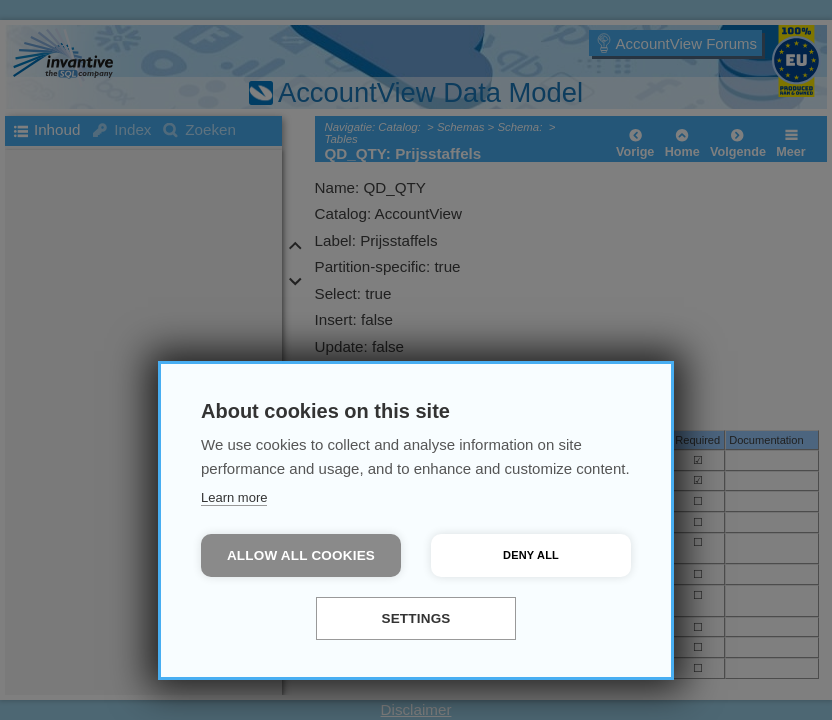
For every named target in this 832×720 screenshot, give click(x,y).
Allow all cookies (301, 555)
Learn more (234, 497)
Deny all (531, 555)
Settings (415, 618)
